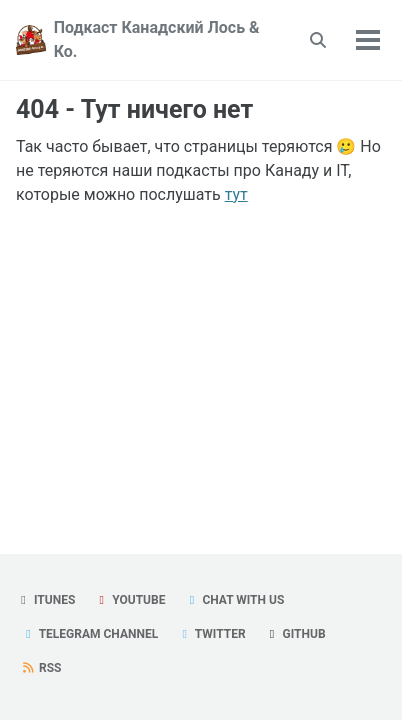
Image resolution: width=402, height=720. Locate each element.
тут (236, 194)
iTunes (45, 600)
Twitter (211, 634)
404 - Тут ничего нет (134, 109)
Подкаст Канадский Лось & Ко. (157, 39)
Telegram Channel (89, 634)
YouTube (129, 600)
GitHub (295, 634)
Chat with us (234, 600)
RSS (41, 668)
